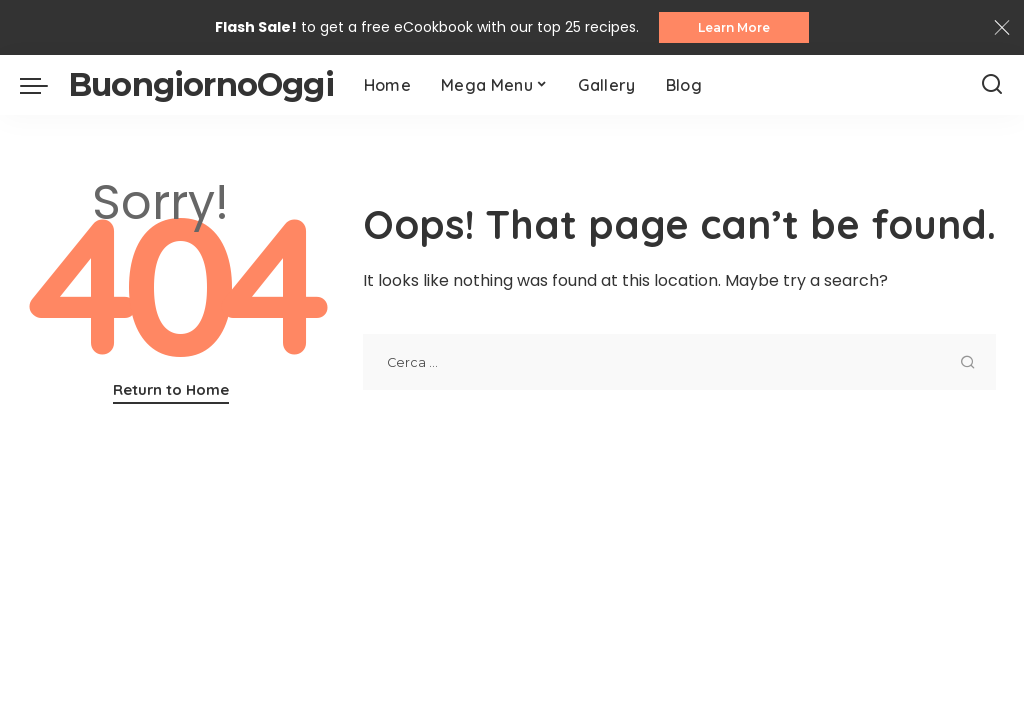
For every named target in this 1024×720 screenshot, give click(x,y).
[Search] (992, 86)
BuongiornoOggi (201, 85)
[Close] (1002, 28)
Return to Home (171, 390)
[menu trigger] (44, 86)
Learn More (734, 27)
